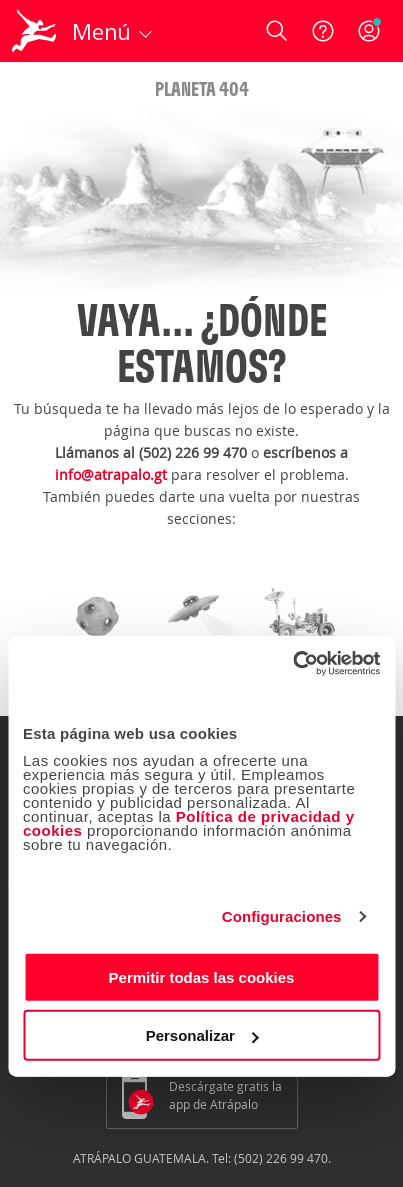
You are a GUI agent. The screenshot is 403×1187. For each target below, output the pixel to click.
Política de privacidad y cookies (189, 822)
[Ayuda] (323, 31)
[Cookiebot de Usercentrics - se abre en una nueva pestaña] (292, 663)
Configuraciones (282, 916)
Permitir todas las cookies (202, 976)
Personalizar (202, 1035)
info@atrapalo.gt (111, 474)
